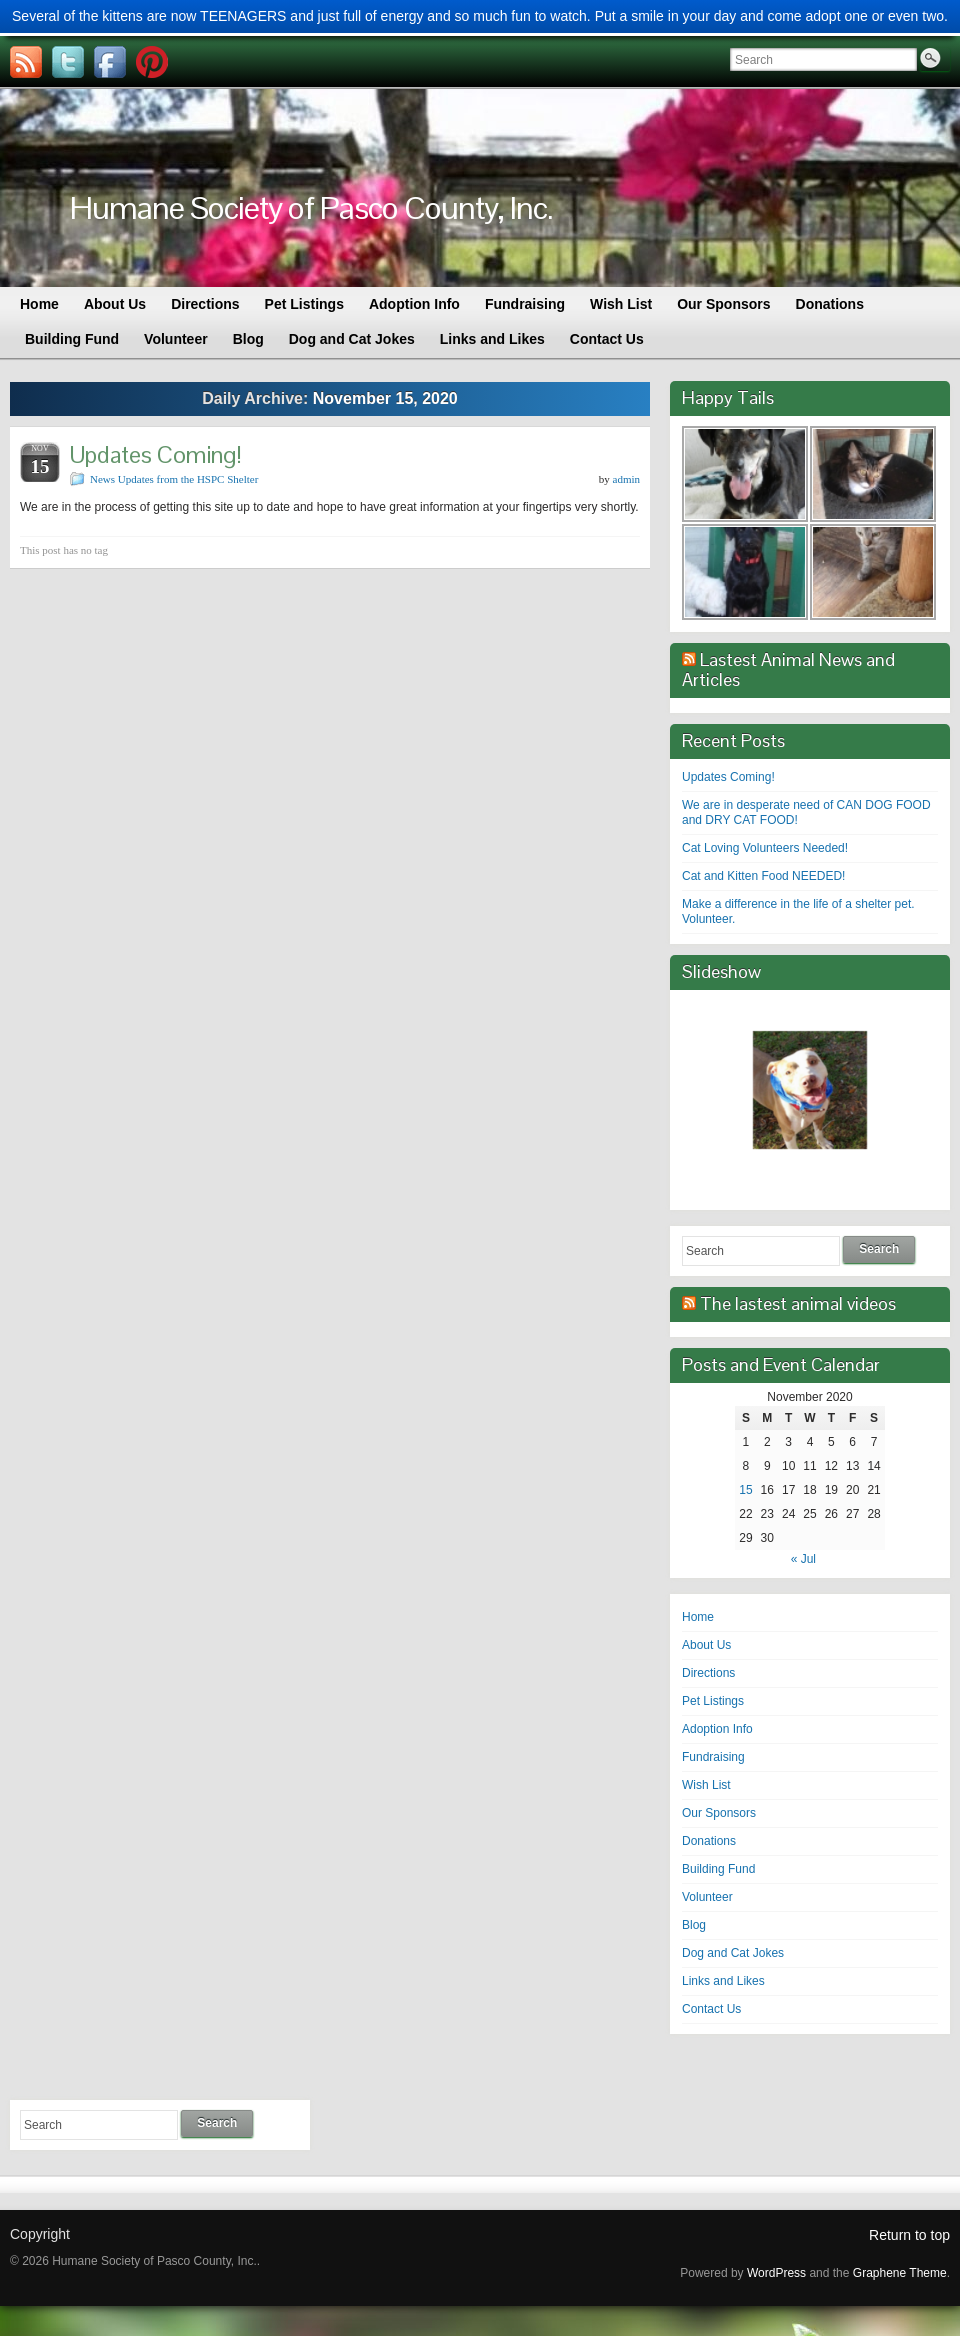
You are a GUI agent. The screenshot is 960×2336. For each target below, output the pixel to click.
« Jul (803, 1559)
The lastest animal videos (798, 1303)
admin (627, 479)
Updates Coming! (156, 454)
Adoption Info (717, 1729)
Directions (708, 1673)
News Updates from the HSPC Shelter (174, 479)
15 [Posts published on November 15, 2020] (745, 1490)
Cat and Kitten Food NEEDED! (763, 876)
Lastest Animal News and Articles (788, 669)
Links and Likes (723, 1981)
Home (698, 1617)
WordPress (776, 2273)
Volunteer (707, 1897)
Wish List (706, 1785)
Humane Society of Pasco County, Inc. (311, 207)
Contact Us (711, 2009)
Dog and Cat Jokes (733, 1953)
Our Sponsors (719, 1813)
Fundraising (713, 1757)
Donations (709, 1841)
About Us (706, 1645)
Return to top (909, 2235)
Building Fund (718, 1869)
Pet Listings (713, 1701)
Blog (694, 1925)
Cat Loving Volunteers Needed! (765, 848)
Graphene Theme (900, 2273)
